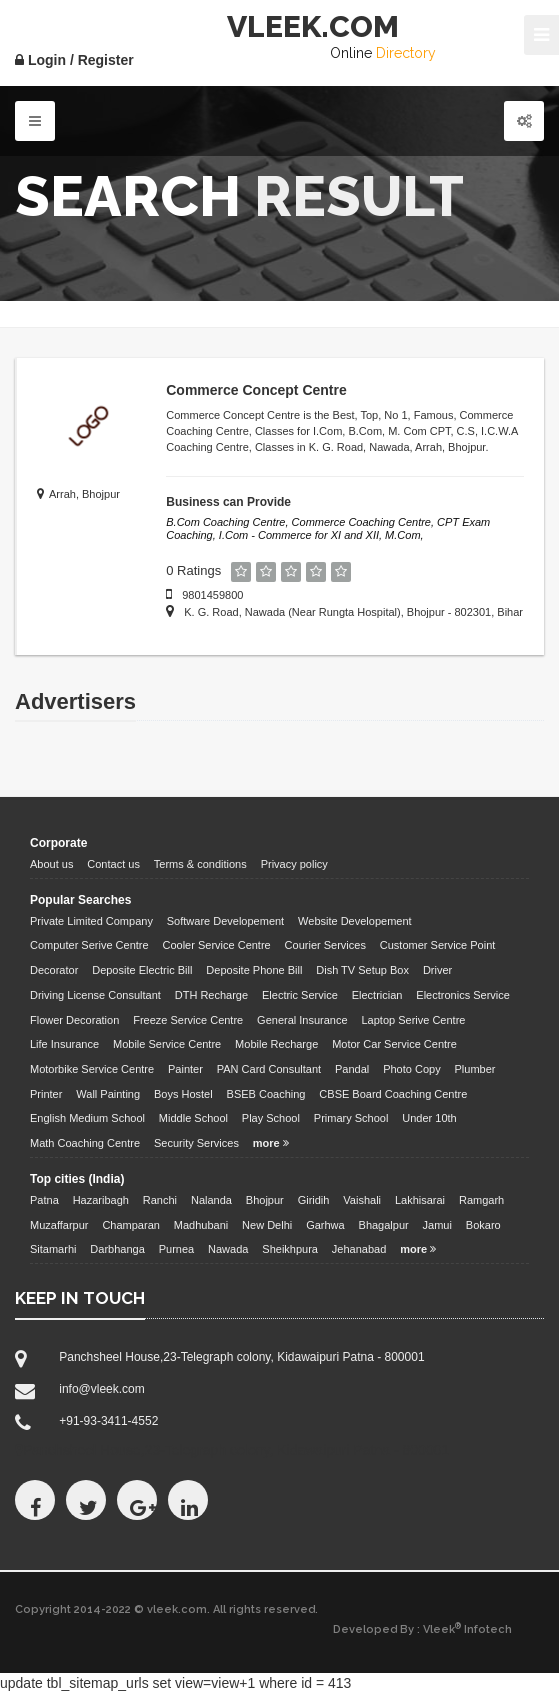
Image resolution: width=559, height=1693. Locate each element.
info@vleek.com (102, 1389)
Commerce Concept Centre (256, 390)
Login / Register (74, 60)
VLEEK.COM (313, 26)
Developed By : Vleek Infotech (422, 1629)
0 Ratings (193, 570)
